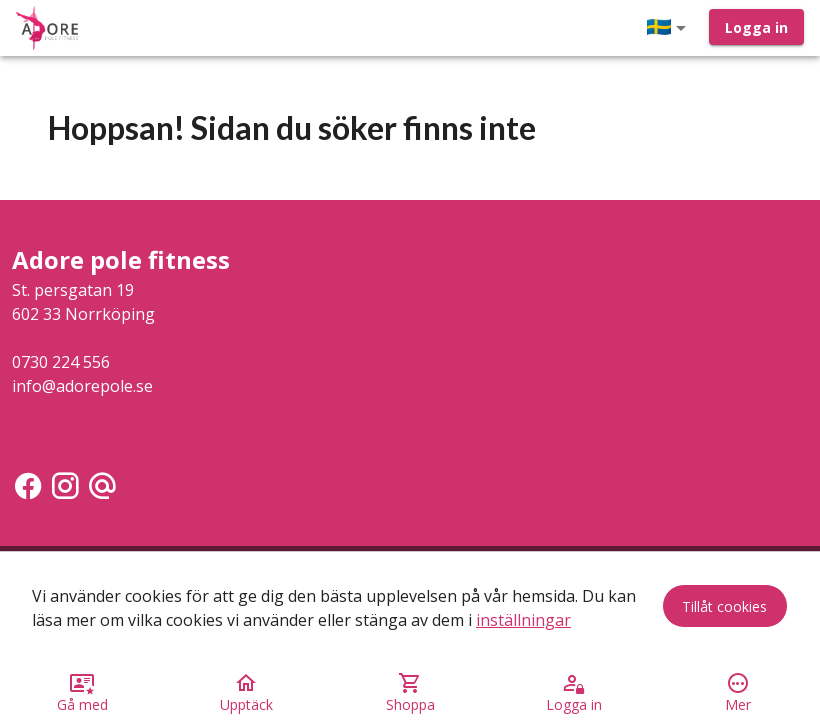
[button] (670, 28)
